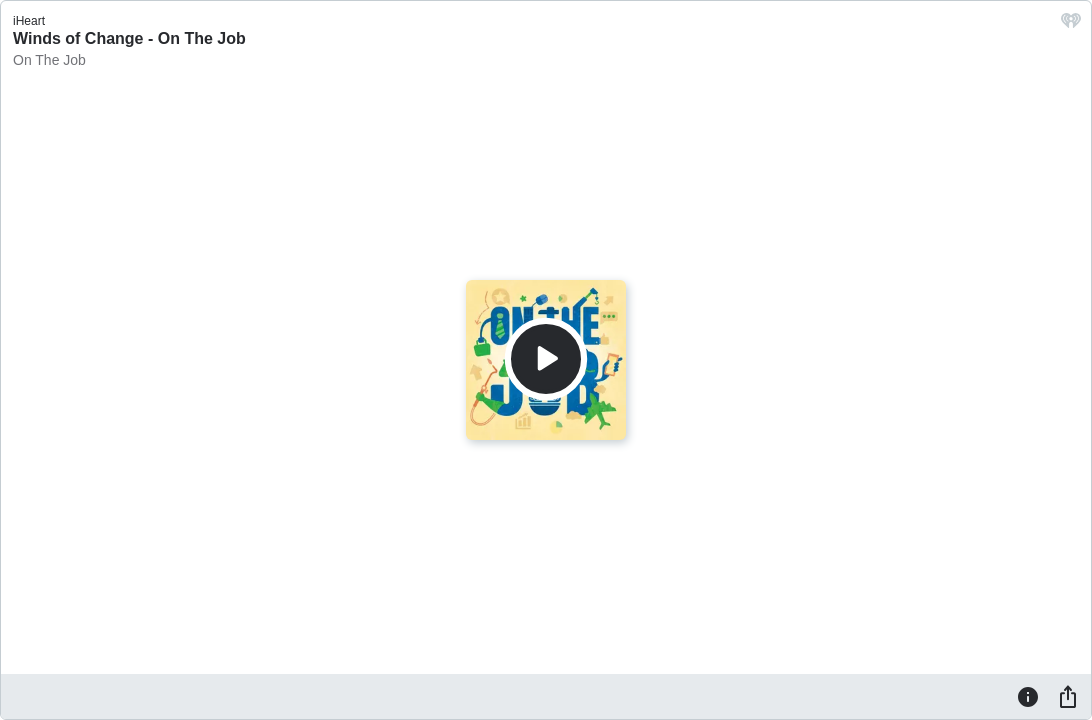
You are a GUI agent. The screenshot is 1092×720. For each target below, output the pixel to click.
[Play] (546, 359)
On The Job (49, 60)
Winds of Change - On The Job (129, 38)
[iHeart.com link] (1071, 25)
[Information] (1028, 696)
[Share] (1068, 696)
